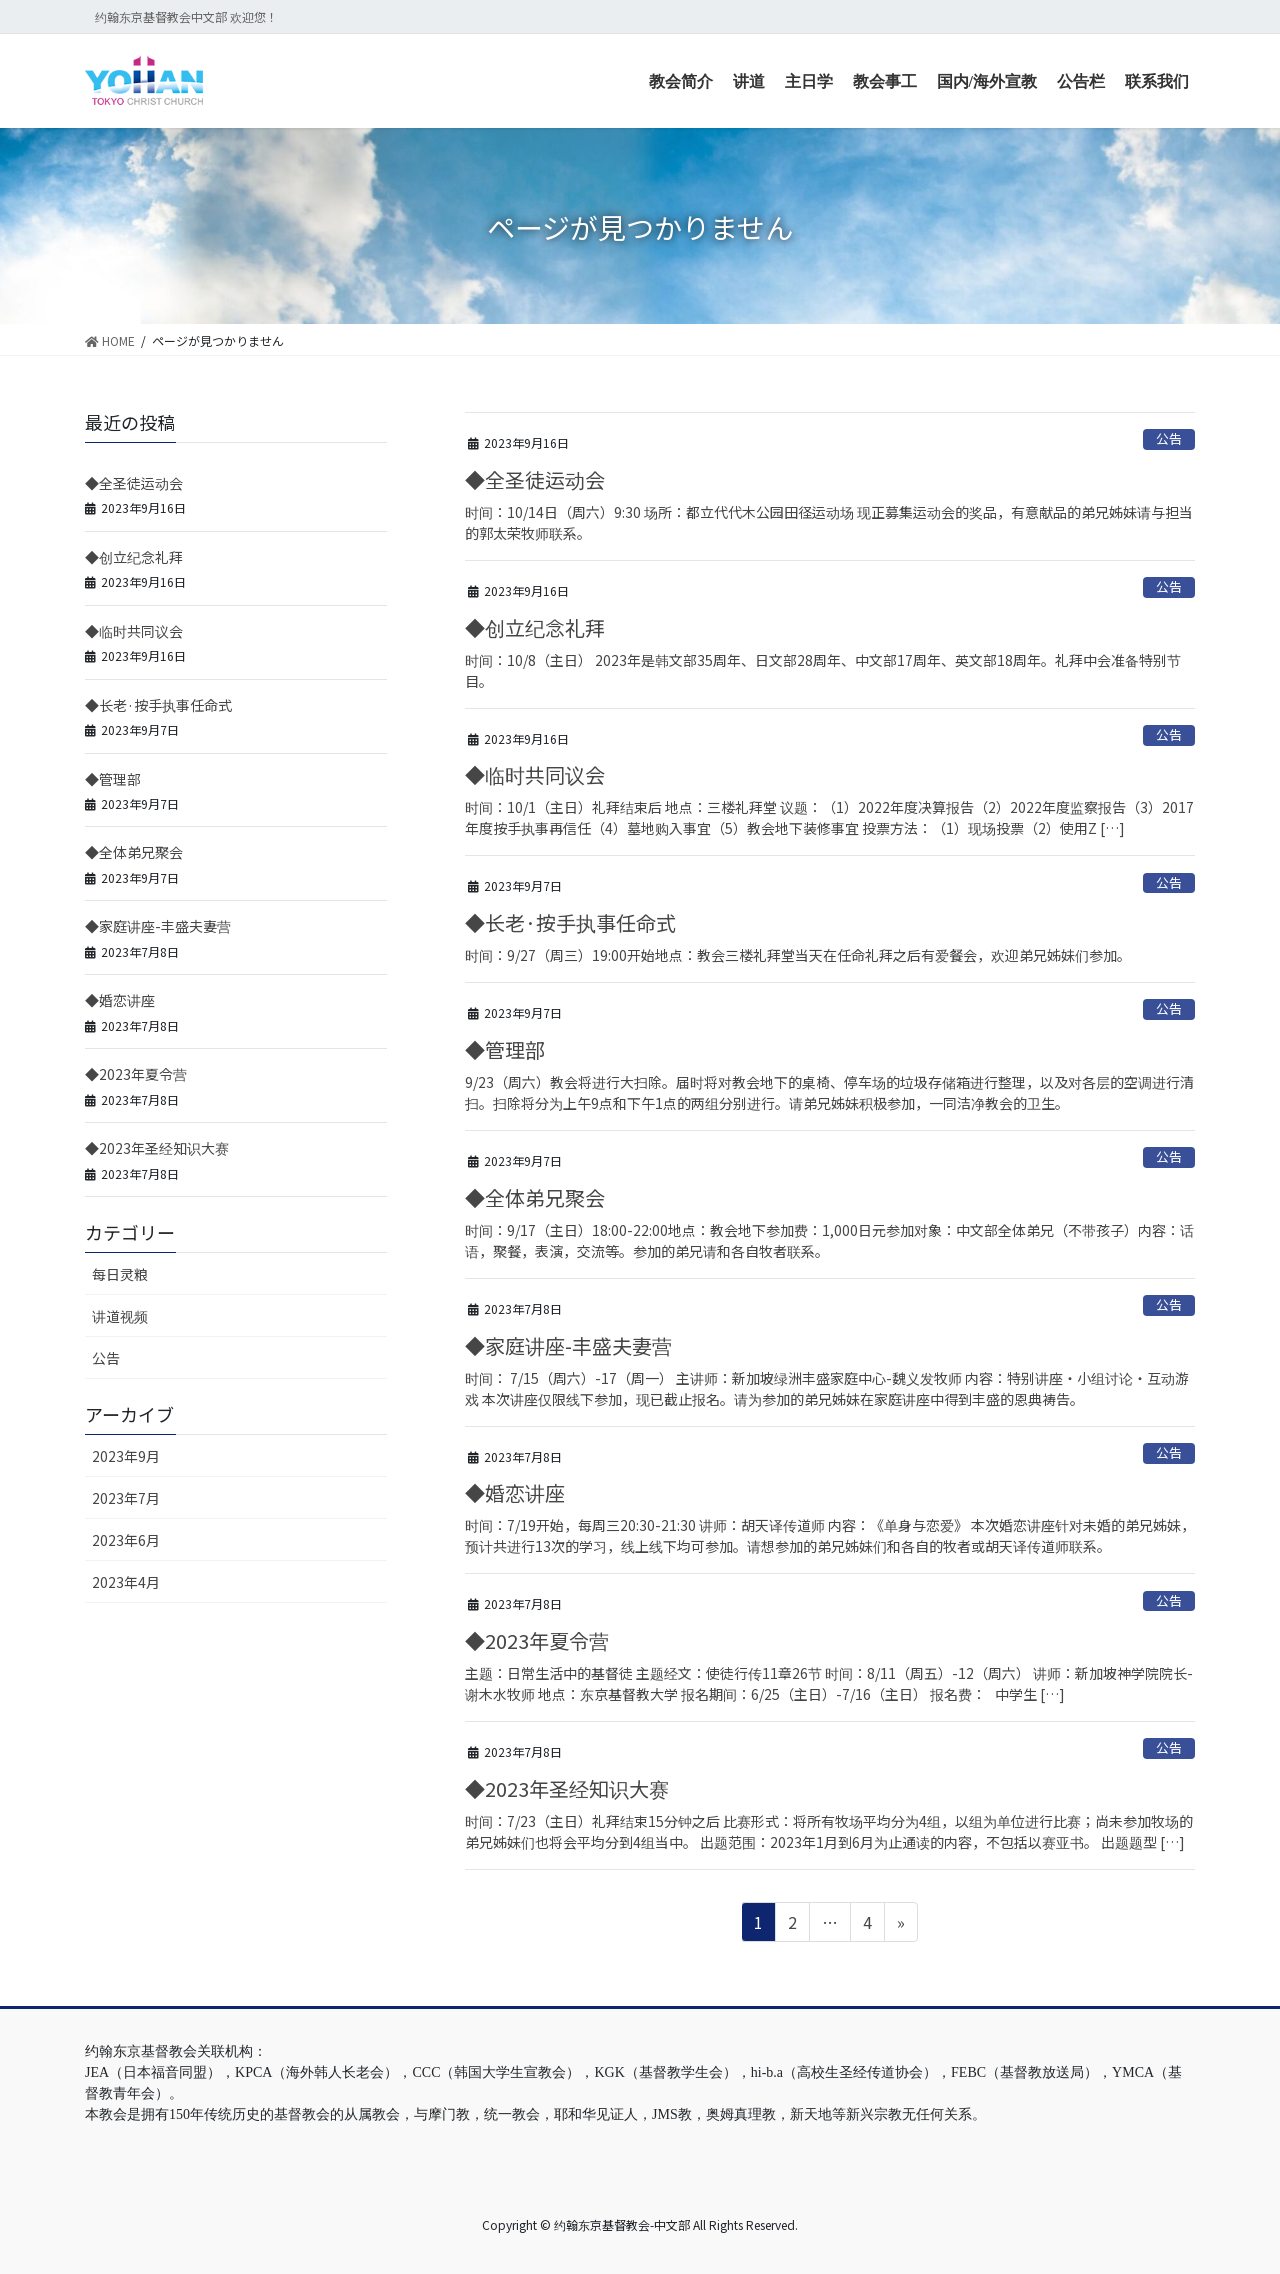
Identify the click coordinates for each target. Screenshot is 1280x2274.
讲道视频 (120, 1316)
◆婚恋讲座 (515, 1492)
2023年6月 (126, 1540)
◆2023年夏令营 (537, 1640)
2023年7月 (126, 1498)
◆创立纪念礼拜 (535, 627)
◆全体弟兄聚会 (535, 1197)
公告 (1169, 438)
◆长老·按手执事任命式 (570, 922)
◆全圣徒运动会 (535, 479)
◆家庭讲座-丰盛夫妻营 (568, 1345)
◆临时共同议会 (535, 774)
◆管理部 (505, 1049)
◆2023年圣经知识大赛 (567, 1788)
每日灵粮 (120, 1274)
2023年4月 (126, 1582)
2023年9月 (126, 1456)
